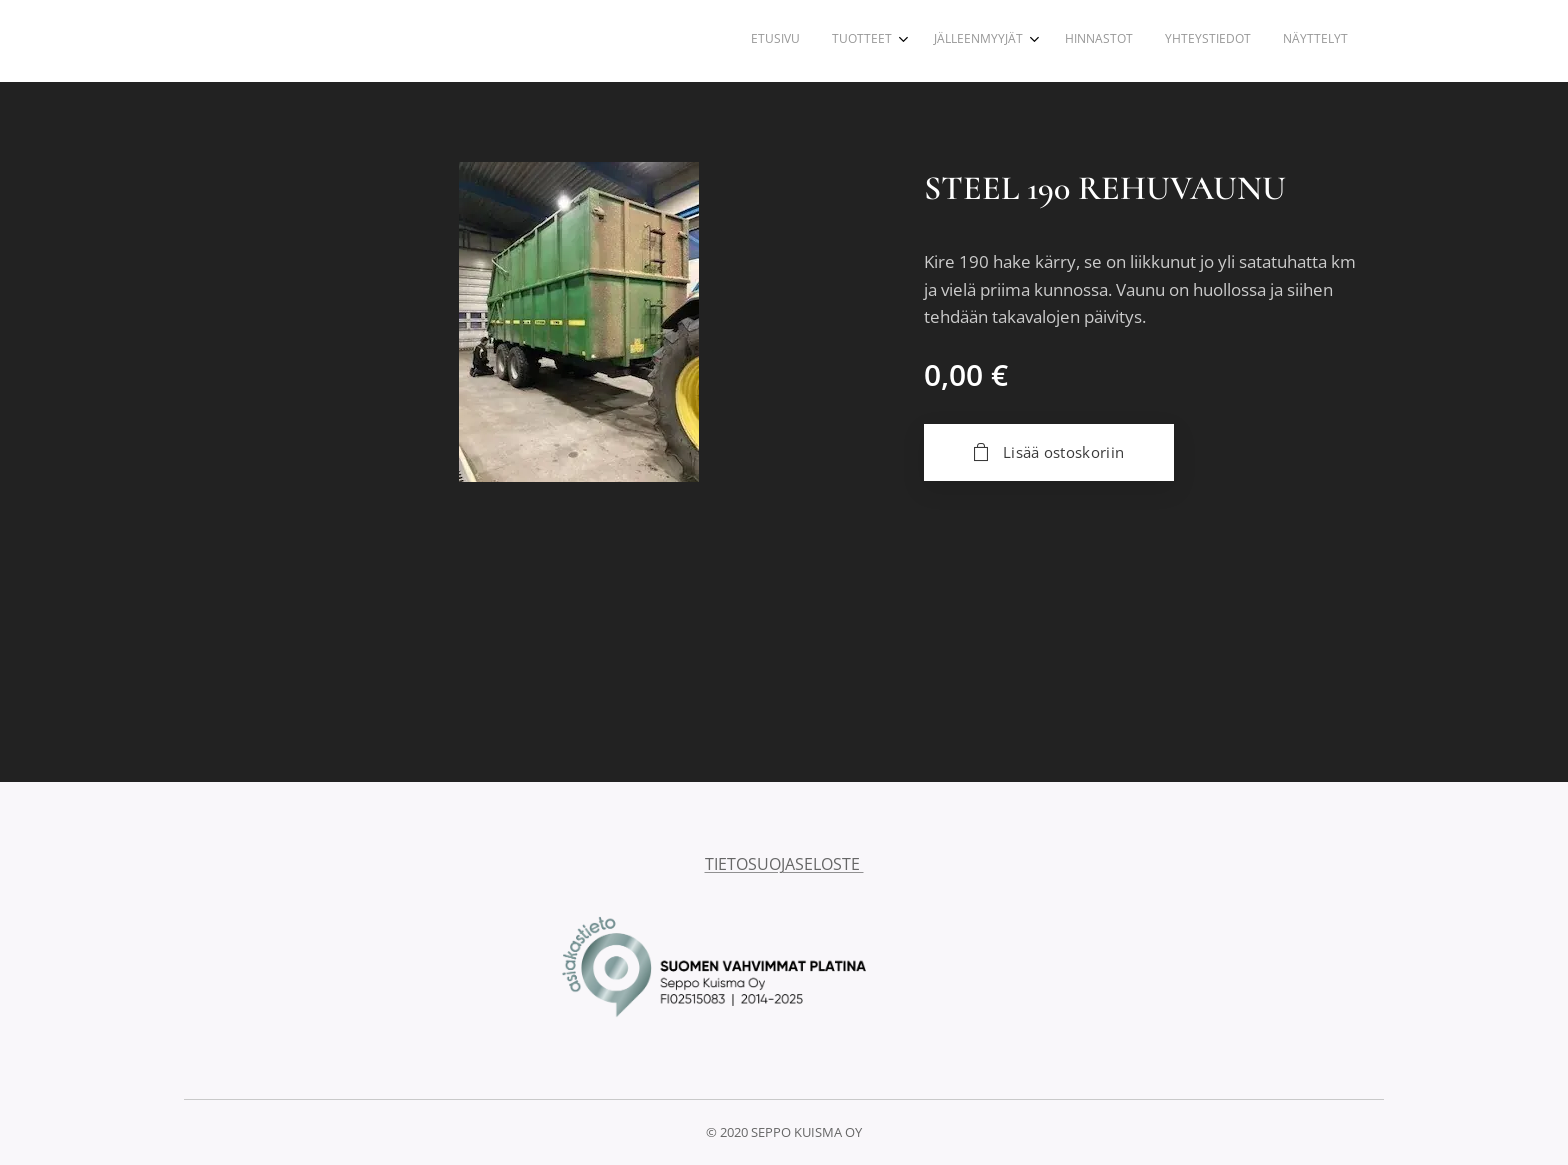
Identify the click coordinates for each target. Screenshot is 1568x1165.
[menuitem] (1173, 41)
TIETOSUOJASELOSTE (784, 864)
